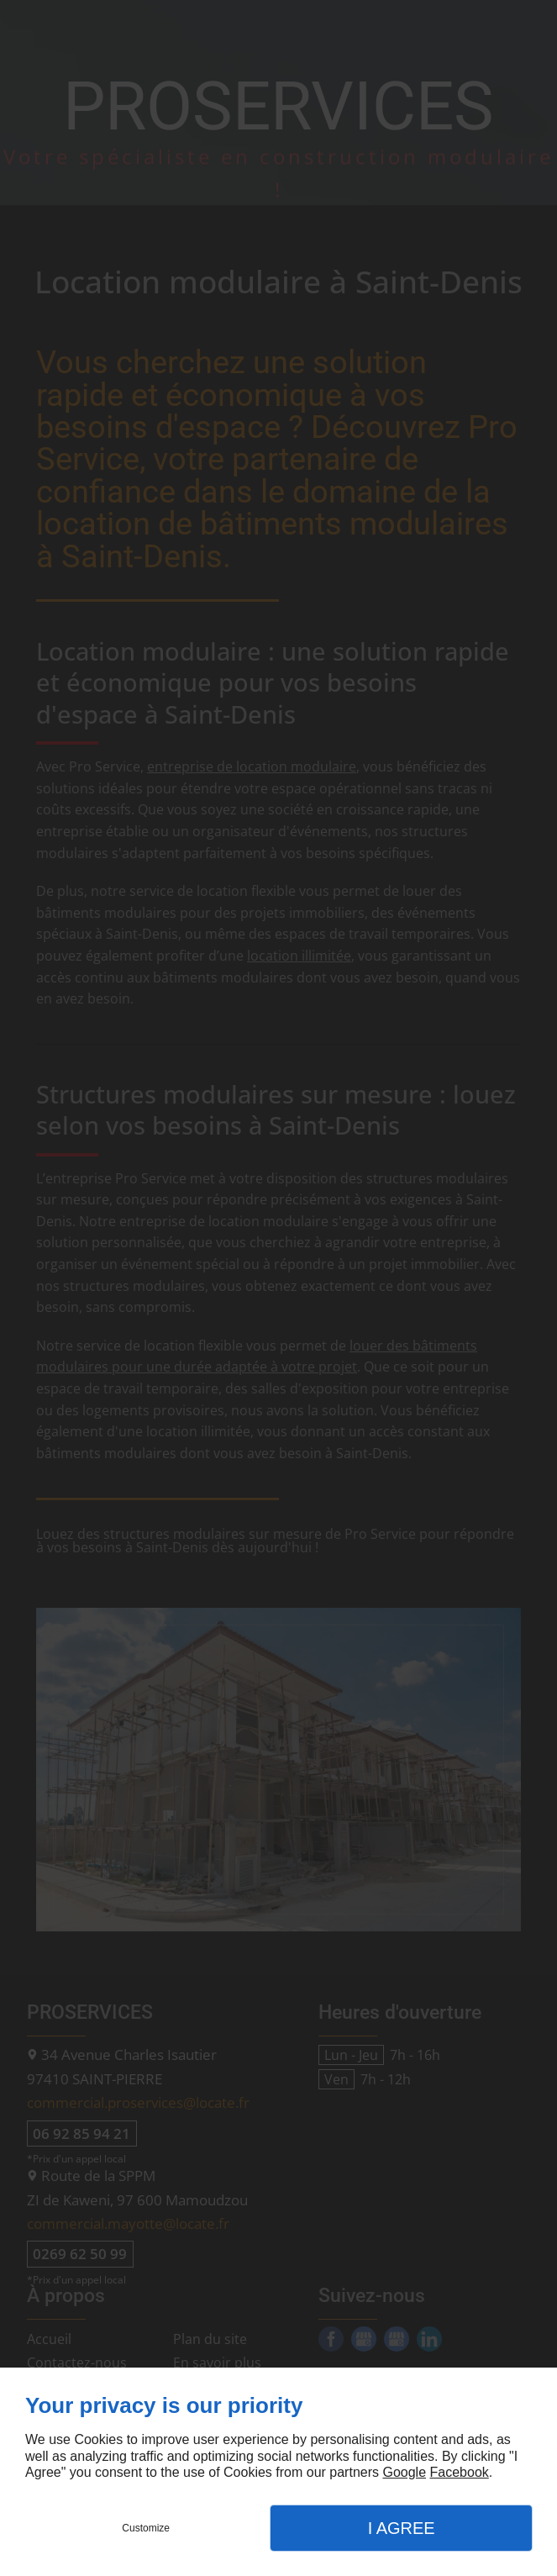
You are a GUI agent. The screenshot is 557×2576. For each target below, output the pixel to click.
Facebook (459, 2472)
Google (404, 2472)
